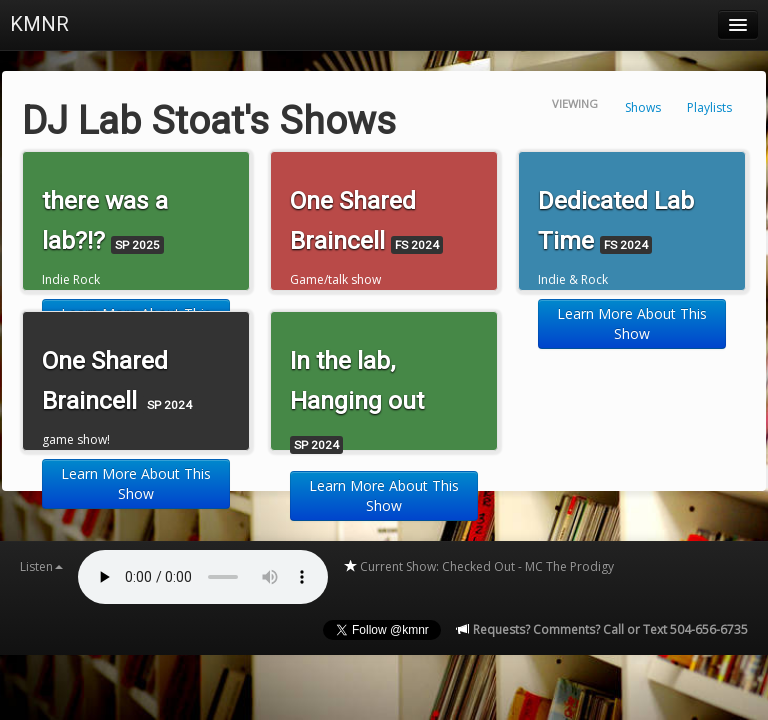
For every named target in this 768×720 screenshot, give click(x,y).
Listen (41, 566)
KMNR (39, 24)
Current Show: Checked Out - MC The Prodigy (478, 566)
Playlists (709, 107)
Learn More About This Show (632, 323)
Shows (643, 107)
